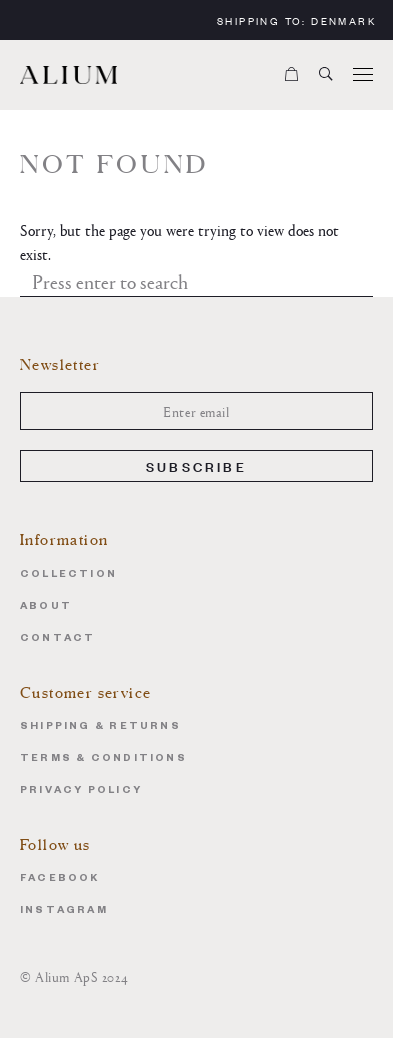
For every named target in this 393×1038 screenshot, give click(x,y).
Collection (68, 575)
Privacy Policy (81, 791)
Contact (57, 639)
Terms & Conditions (103, 759)
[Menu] (363, 75)
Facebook (60, 879)
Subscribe (196, 465)
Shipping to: (296, 20)
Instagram (64, 911)
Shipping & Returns (100, 727)
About (46, 607)
